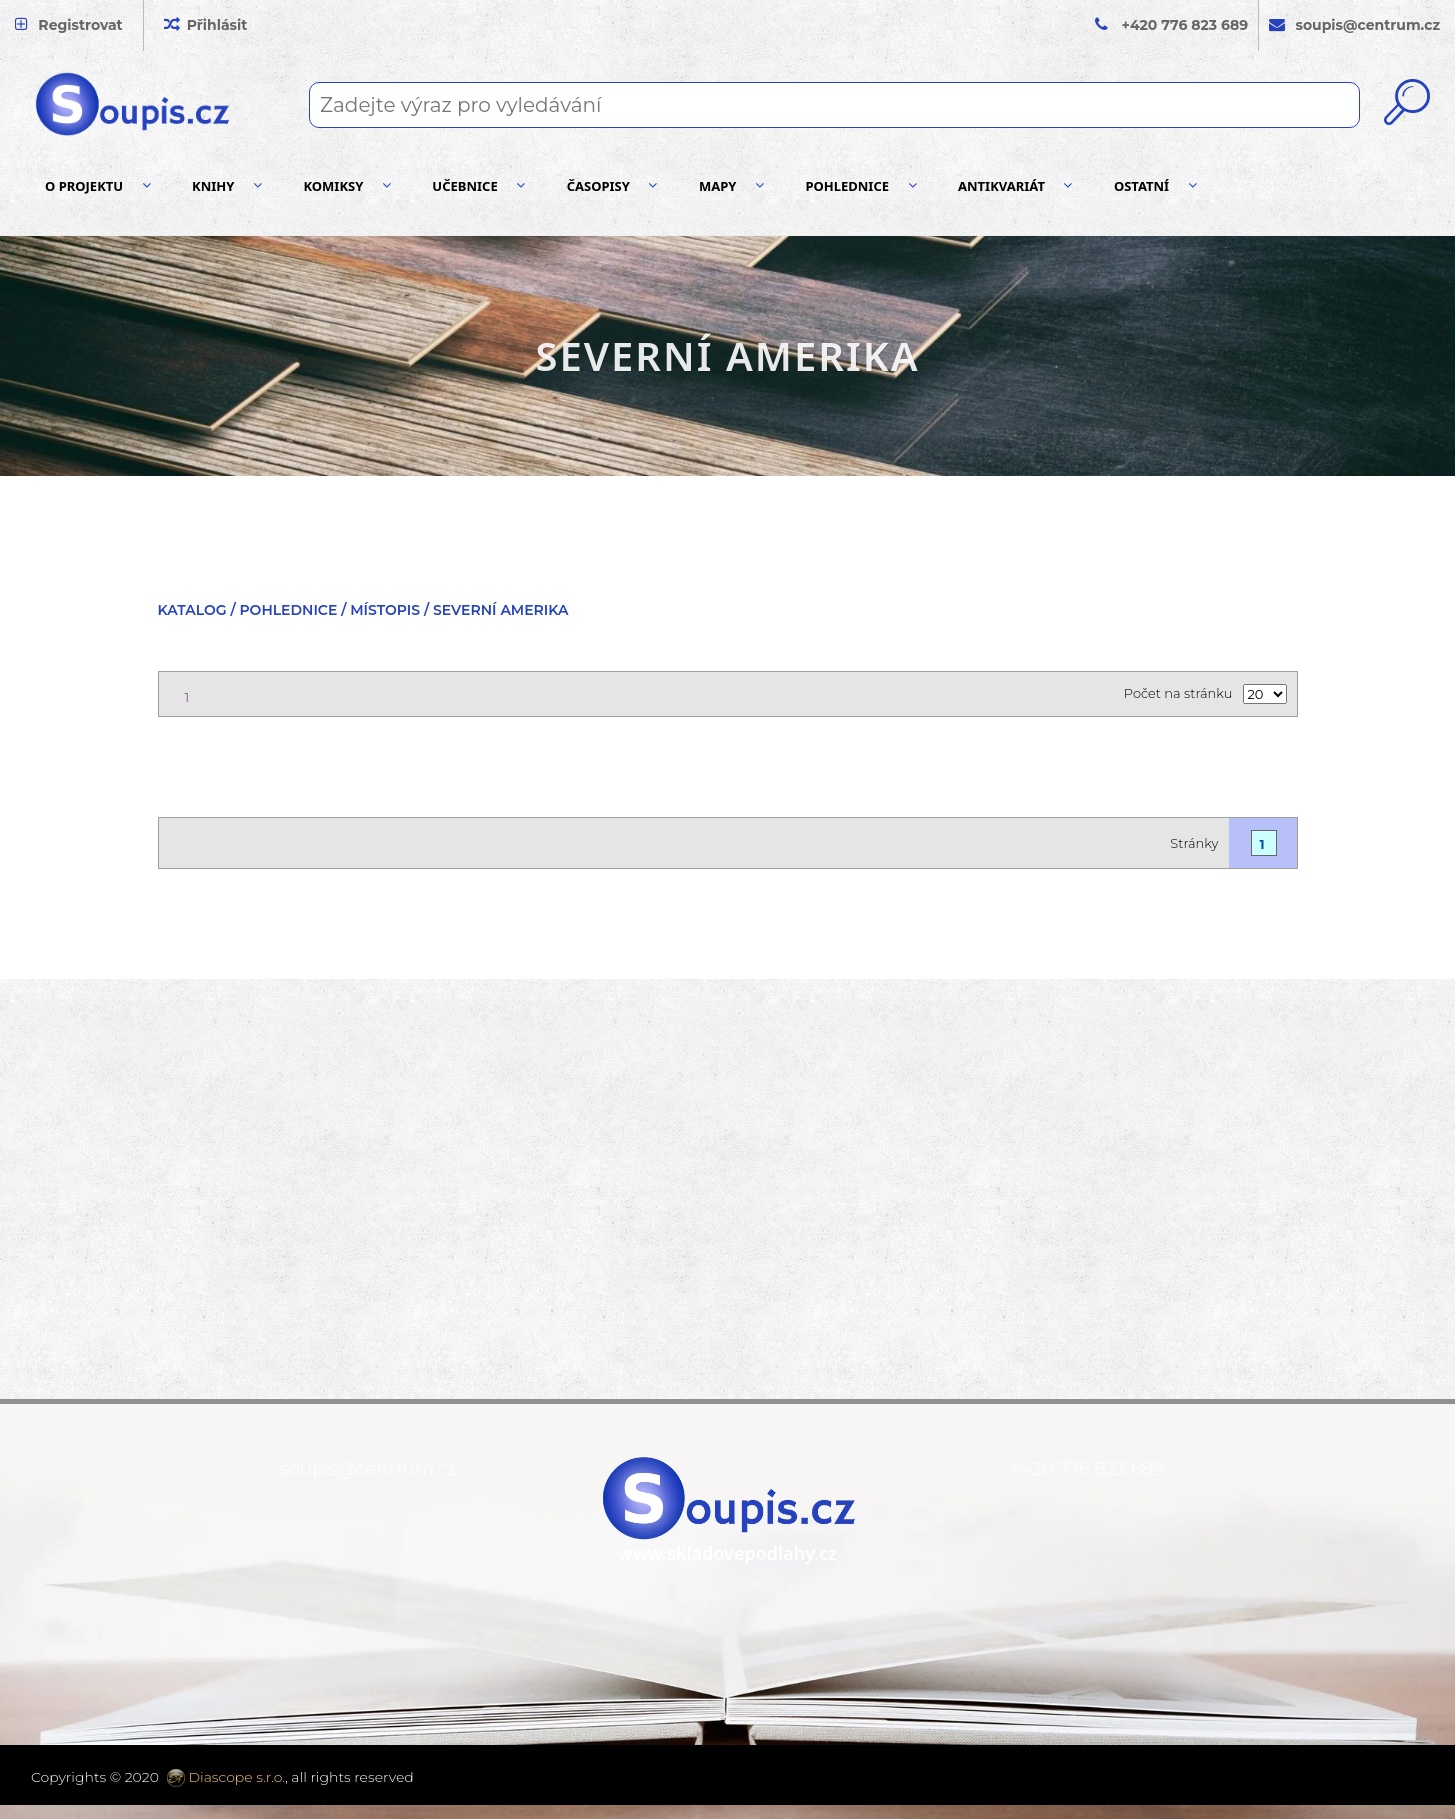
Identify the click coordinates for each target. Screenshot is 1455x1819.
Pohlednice (288, 610)
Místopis (385, 610)
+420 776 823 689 (1185, 25)
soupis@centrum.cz (368, 1469)
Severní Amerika (501, 610)
